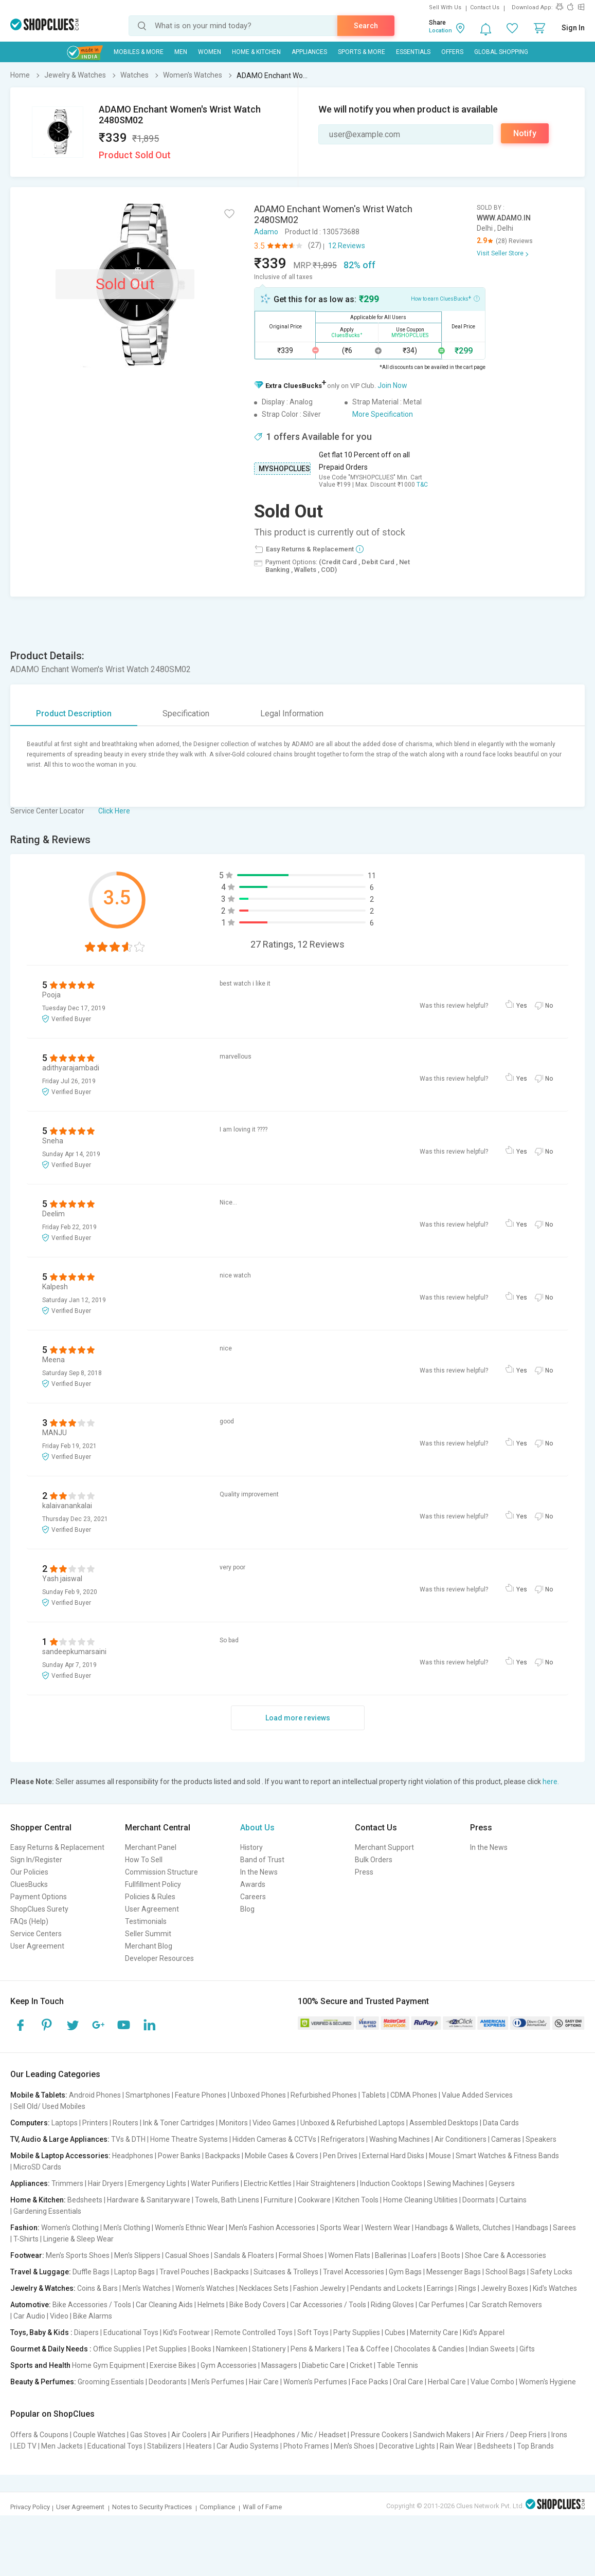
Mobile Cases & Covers (281, 2156)
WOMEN (209, 51)
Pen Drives (340, 2156)
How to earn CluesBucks (445, 298)
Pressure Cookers (379, 2435)
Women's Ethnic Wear (189, 2227)
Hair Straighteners (325, 2183)
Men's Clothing (126, 2227)
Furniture (278, 2200)
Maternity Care (434, 2332)
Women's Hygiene (547, 2382)
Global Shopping (501, 51)
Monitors (233, 2123)
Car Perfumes (441, 2305)
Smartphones (147, 2095)
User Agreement (37, 1946)
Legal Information (291, 713)
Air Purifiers (230, 2435)
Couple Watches (99, 2435)
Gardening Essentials (47, 2211)
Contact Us (484, 7)
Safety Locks (551, 2272)
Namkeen (231, 2349)
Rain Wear (456, 2446)
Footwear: (27, 2255)
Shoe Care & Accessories (505, 2255)
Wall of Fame (262, 2507)
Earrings (440, 2288)
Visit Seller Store (500, 253)
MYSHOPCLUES (284, 469)
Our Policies (29, 1872)
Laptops (64, 2123)
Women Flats (349, 2255)
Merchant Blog (148, 1946)
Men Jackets (62, 2446)
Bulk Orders (373, 1860)
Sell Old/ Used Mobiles (49, 2106)
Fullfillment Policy (153, 1884)
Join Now (392, 385)
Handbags (531, 2227)
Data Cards (501, 2123)
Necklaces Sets (264, 2288)
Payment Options (38, 1897)
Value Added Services (477, 2095)
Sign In (573, 28)
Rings (467, 2288)
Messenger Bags (453, 2272)
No (549, 1005)
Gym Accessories (229, 2365)
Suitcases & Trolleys (286, 2272)
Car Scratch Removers (505, 2305)
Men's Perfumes (217, 2382)
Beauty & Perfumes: (43, 2382)
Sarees (564, 2227)
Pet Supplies (166, 2349)
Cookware (314, 2200)
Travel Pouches (184, 2272)
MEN (180, 51)
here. (551, 1781)
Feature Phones (200, 2095)
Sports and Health (40, 2365)
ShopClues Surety (39, 1909)
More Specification (382, 414)
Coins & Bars (97, 2288)
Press (364, 1872)
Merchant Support (384, 1847)
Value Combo (492, 2382)
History (251, 1847)
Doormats (478, 2200)
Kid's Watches (555, 2288)
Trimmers (67, 2183)
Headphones (132, 2156)
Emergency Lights (157, 2183)
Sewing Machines (455, 2183)
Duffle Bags (91, 2272)
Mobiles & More (139, 51)
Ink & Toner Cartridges (178, 2123)
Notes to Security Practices (152, 2507)
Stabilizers (164, 2446)
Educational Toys (130, 2332)
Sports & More (361, 51)
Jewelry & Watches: (43, 2288)
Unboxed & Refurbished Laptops (352, 2123)
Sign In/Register (36, 1860)
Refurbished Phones (324, 2095)
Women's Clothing (70, 2227)
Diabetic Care (323, 2365)
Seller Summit (148, 1934)
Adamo (266, 232)
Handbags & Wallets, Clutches (463, 2227)
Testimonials (146, 1921)
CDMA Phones (413, 2095)
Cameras (506, 2139)
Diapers (86, 2332)
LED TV (25, 2446)
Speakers (541, 2139)
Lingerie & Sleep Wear (78, 2239)
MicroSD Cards (37, 2167)
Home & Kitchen (256, 51)
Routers (125, 2123)
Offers (452, 51)
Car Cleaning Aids (164, 2305)
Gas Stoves (148, 2435)
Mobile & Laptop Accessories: (60, 2156)
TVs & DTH (128, 2139)
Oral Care (408, 2382)
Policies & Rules (150, 1897)
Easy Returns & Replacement (57, 1847)
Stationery (269, 2349)
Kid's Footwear (186, 2332)
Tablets (374, 2095)
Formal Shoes (301, 2255)
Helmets (211, 2305)
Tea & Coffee (367, 2349)
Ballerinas (391, 2255)
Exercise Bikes (173, 2365)
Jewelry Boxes (504, 2288)
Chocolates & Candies (429, 2349)
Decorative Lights (407, 2446)
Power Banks (179, 2156)
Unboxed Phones (258, 2095)
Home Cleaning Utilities (420, 2200)
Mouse (440, 2156)
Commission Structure (161, 1872)
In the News (259, 1872)
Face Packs (370, 2382)
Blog (247, 1909)
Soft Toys (313, 2332)
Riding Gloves (392, 2305)
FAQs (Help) (29, 1921)
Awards (252, 1884)
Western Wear (387, 2227)
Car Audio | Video (40, 2316)
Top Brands (535, 2446)
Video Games (274, 2123)
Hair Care (264, 2382)
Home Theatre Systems (189, 2139)
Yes (521, 1005)
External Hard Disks (393, 2156)
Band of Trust (262, 1860)
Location (440, 30)
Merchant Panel (150, 1847)
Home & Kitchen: (38, 2200)
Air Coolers (189, 2435)
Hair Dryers (105, 2183)
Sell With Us (445, 7)
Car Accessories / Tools (328, 2305)
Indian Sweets (492, 2349)
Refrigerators (343, 2139)
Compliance (217, 2507)
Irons (559, 2435)
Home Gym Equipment (108, 2365)
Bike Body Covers (257, 2305)
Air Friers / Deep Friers (511, 2435)
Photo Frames (306, 2446)
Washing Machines (399, 2139)
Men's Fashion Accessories (272, 2227)
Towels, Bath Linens (227, 2200)
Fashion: (25, 2227)
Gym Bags (405, 2272)
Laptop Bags (134, 2272)
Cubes (395, 2332)
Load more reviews (297, 1718)
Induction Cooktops (391, 2183)
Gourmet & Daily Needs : (51, 2349)
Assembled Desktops (443, 2123)
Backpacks (222, 2156)
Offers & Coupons (39, 2435)
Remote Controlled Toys (253, 2332)
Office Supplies (117, 2349)
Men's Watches (146, 2288)
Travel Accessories (353, 2272)
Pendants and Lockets (386, 2288)
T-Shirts (26, 2239)
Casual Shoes (187, 2255)
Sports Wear (340, 2227)
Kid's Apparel (483, 2332)
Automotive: (30, 2305)
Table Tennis (397, 2365)
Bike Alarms (92, 2316)
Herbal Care (447, 2382)
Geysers (502, 2183)
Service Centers (36, 1934)
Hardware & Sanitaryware (148, 2200)
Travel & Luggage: (40, 2272)
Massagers (279, 2365)
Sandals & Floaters (244, 2255)
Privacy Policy (30, 2507)
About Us (257, 1827)
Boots (450, 2255)
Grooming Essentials (111, 2382)
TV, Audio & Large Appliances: (60, 2139)
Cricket (361, 2365)
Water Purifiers (215, 2183)
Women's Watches (205, 2288)
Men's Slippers (137, 2255)
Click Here (114, 811)
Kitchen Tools (356, 2200)
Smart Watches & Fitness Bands (507, 2156)
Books (201, 2349)
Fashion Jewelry (319, 2288)
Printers (95, 2123)
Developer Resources (159, 1958)
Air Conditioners (460, 2139)
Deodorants (168, 2382)
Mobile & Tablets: (38, 2095)
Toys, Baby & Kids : (41, 2332)
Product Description (74, 713)
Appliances (309, 51)
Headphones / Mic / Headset (300, 2435)
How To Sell (144, 1860)
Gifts (527, 2349)
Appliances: (30, 2183)
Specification (186, 713)
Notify (524, 133)
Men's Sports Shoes (78, 2255)
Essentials (413, 51)
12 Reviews (346, 246)
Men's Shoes (354, 2446)
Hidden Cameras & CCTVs (274, 2139)
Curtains (513, 2200)
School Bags (505, 2272)
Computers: (30, 2123)
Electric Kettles (268, 2183)
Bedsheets (84, 2200)
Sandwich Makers (442, 2435)
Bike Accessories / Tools (91, 2305)
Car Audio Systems (248, 2446)
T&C (422, 484)
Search (366, 26)
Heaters (199, 2446)
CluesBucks (29, 1884)
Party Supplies (356, 2332)
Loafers (424, 2255)
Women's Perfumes (315, 2382)
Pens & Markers (316, 2349)
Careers (253, 1897)
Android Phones (95, 2095)
